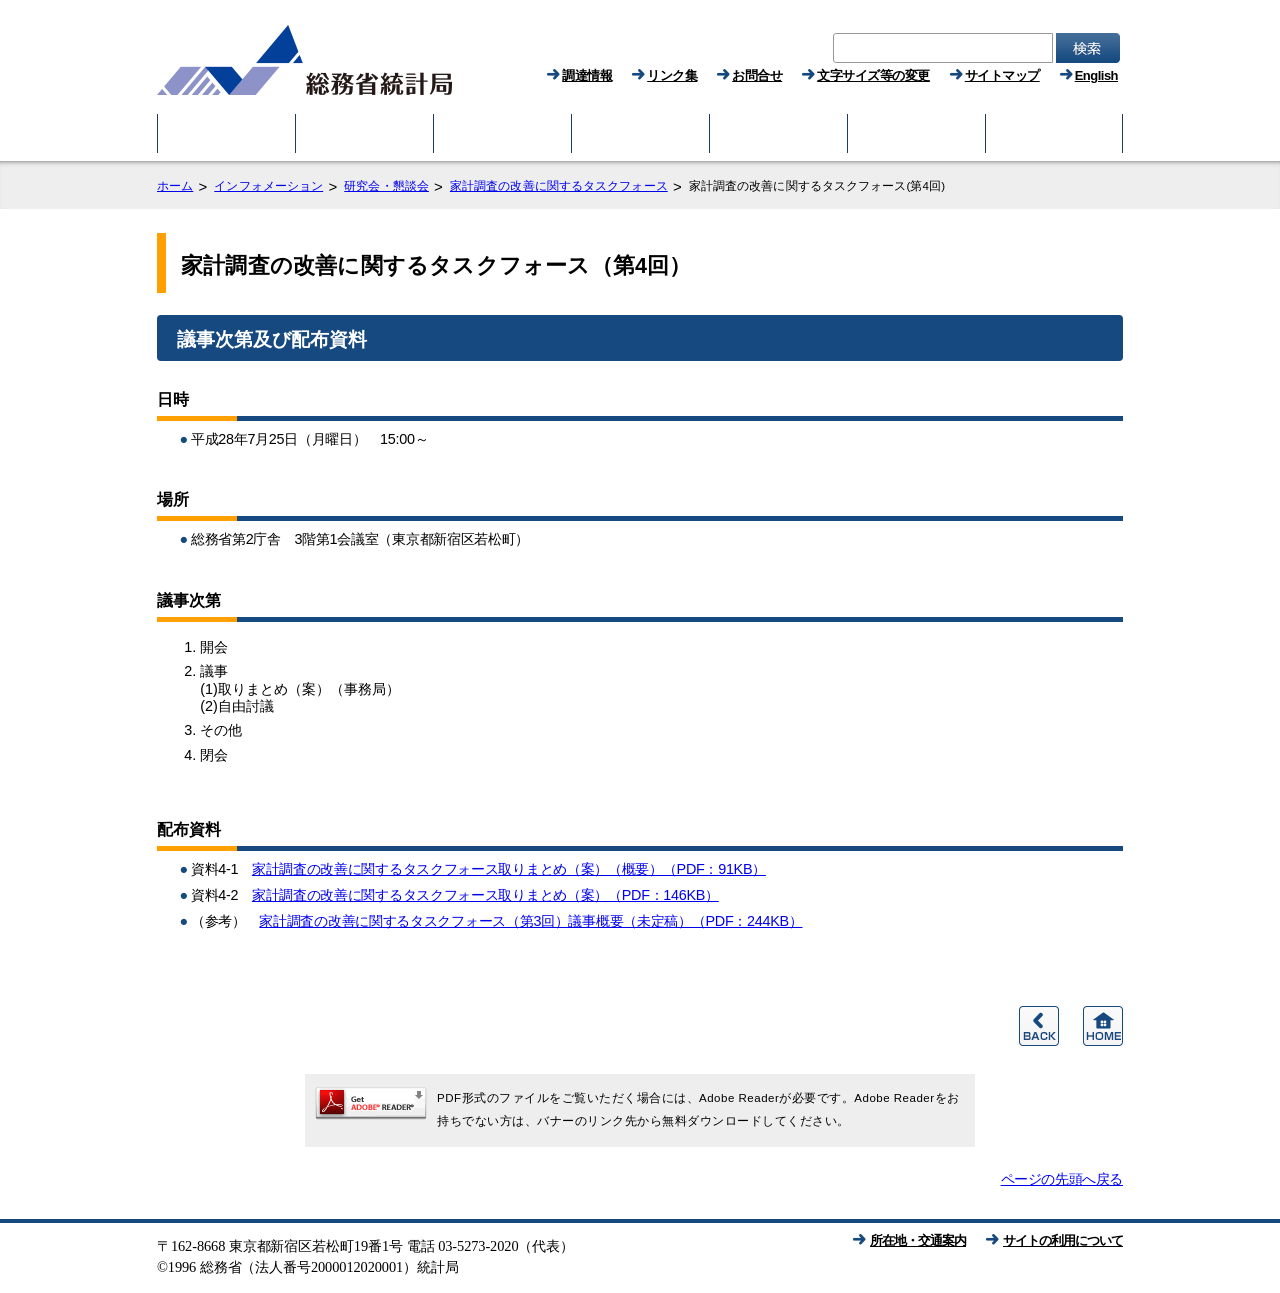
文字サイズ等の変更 (873, 75)
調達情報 (587, 75)
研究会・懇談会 (386, 186)
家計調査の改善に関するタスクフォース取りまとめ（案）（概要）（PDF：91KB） (509, 869)
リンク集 (672, 75)
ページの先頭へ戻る (1062, 1179)
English (1096, 75)
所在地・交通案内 (918, 1240)
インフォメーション (268, 186)
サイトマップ (1002, 75)
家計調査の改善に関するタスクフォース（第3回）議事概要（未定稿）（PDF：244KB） (530, 921)
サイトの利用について (1063, 1240)
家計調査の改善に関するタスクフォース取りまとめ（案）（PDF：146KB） (485, 895)
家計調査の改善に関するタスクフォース (559, 186)
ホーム (175, 186)
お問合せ (757, 75)
